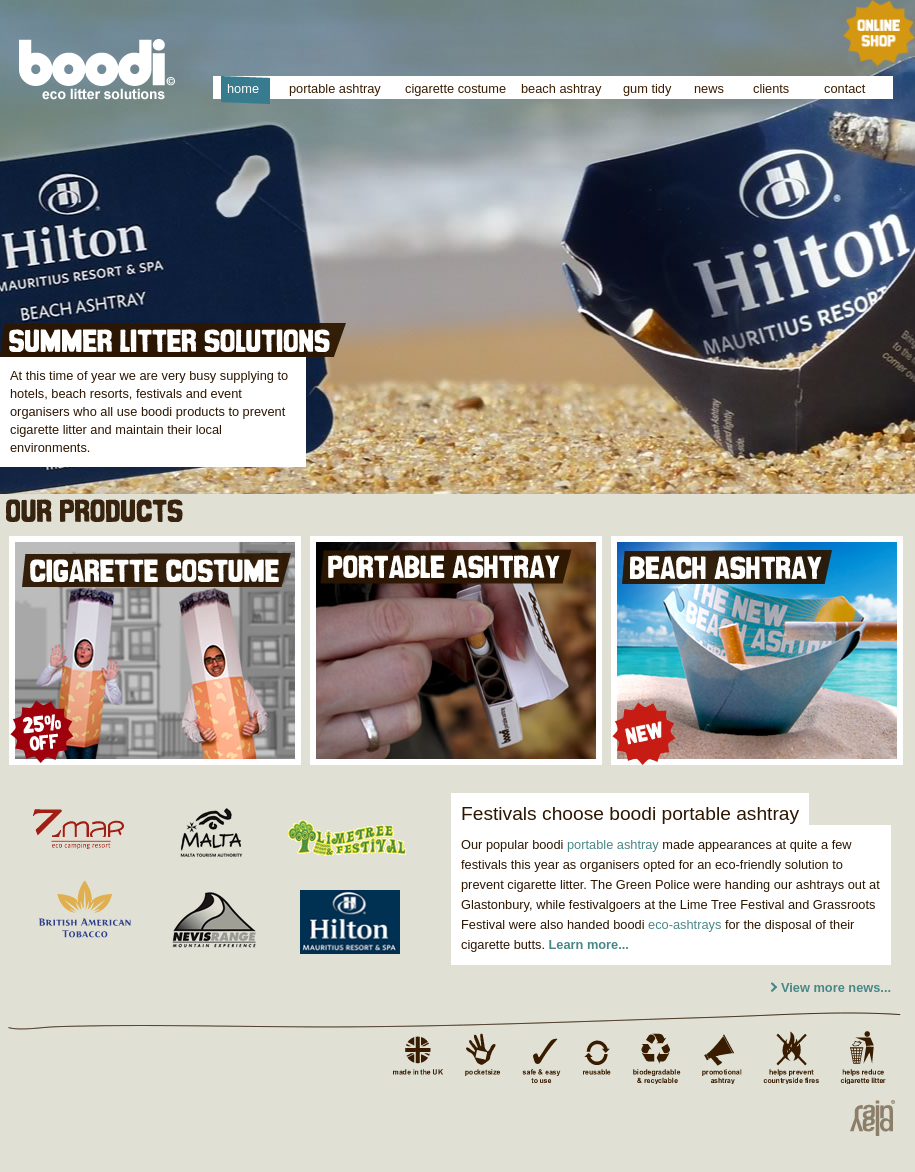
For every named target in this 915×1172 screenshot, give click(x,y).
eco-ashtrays (684, 924)
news (709, 88)
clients (771, 88)
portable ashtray (335, 88)
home (243, 88)
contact (844, 88)
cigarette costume (455, 88)
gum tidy (647, 88)
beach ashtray (561, 88)
